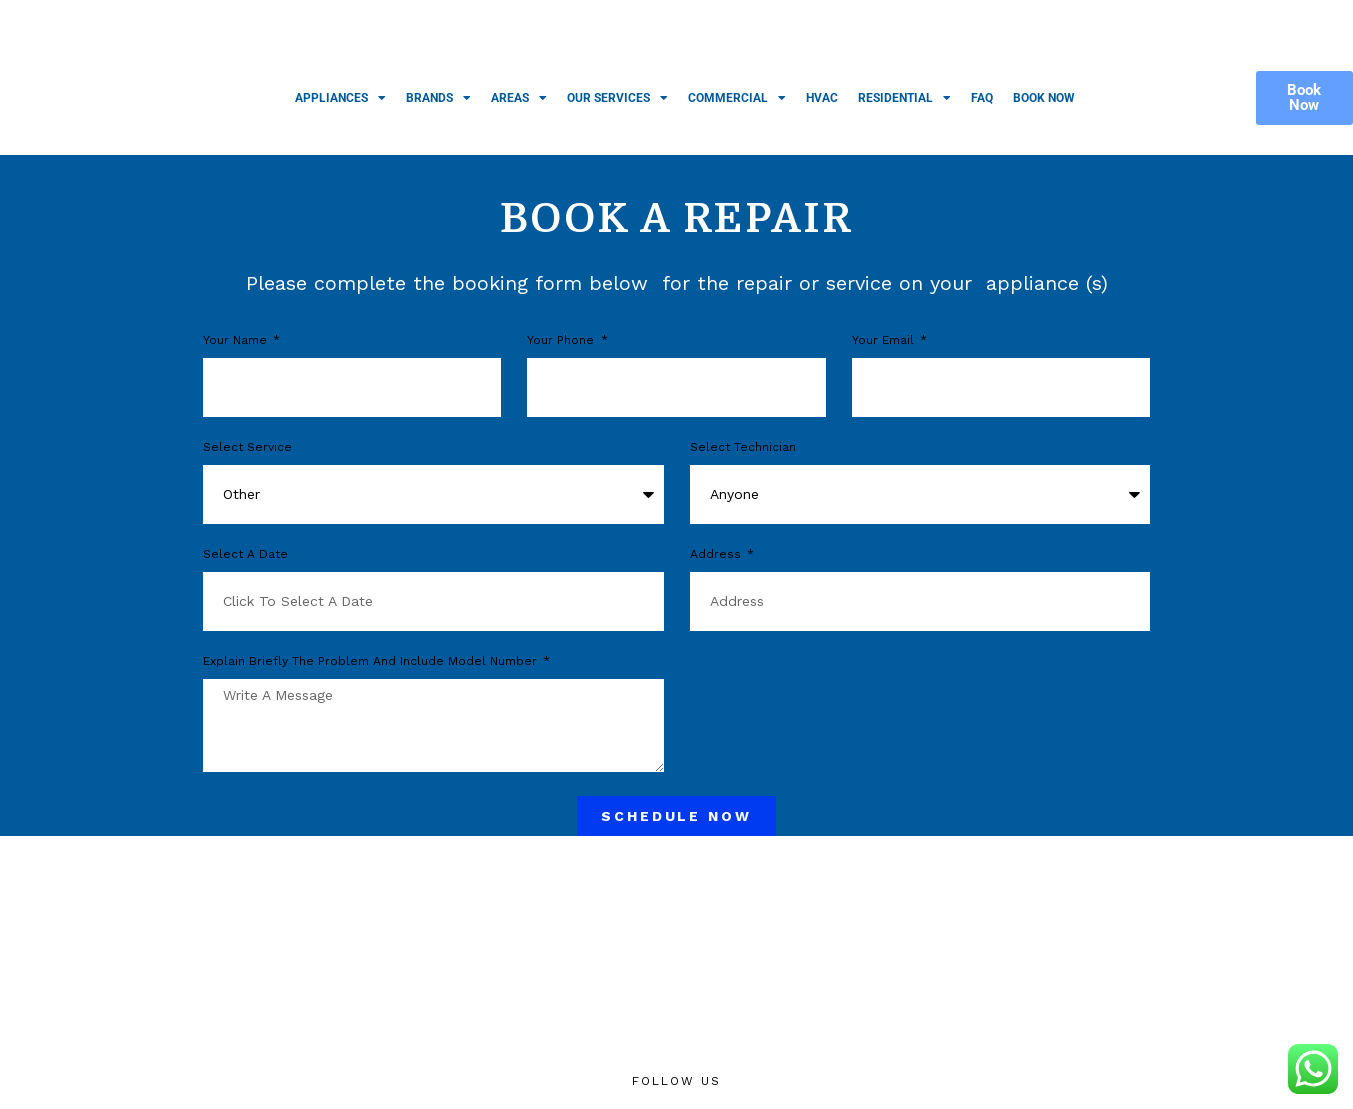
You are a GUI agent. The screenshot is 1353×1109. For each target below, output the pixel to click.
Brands (438, 98)
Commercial (737, 98)
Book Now (1044, 98)
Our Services (617, 98)
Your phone (562, 340)
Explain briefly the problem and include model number (372, 661)
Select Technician (743, 447)
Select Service (247, 447)
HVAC (822, 98)
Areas (519, 98)
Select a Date (245, 554)
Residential (904, 98)
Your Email (885, 340)
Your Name (237, 340)
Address (717, 554)
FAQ (982, 98)
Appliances (340, 98)
